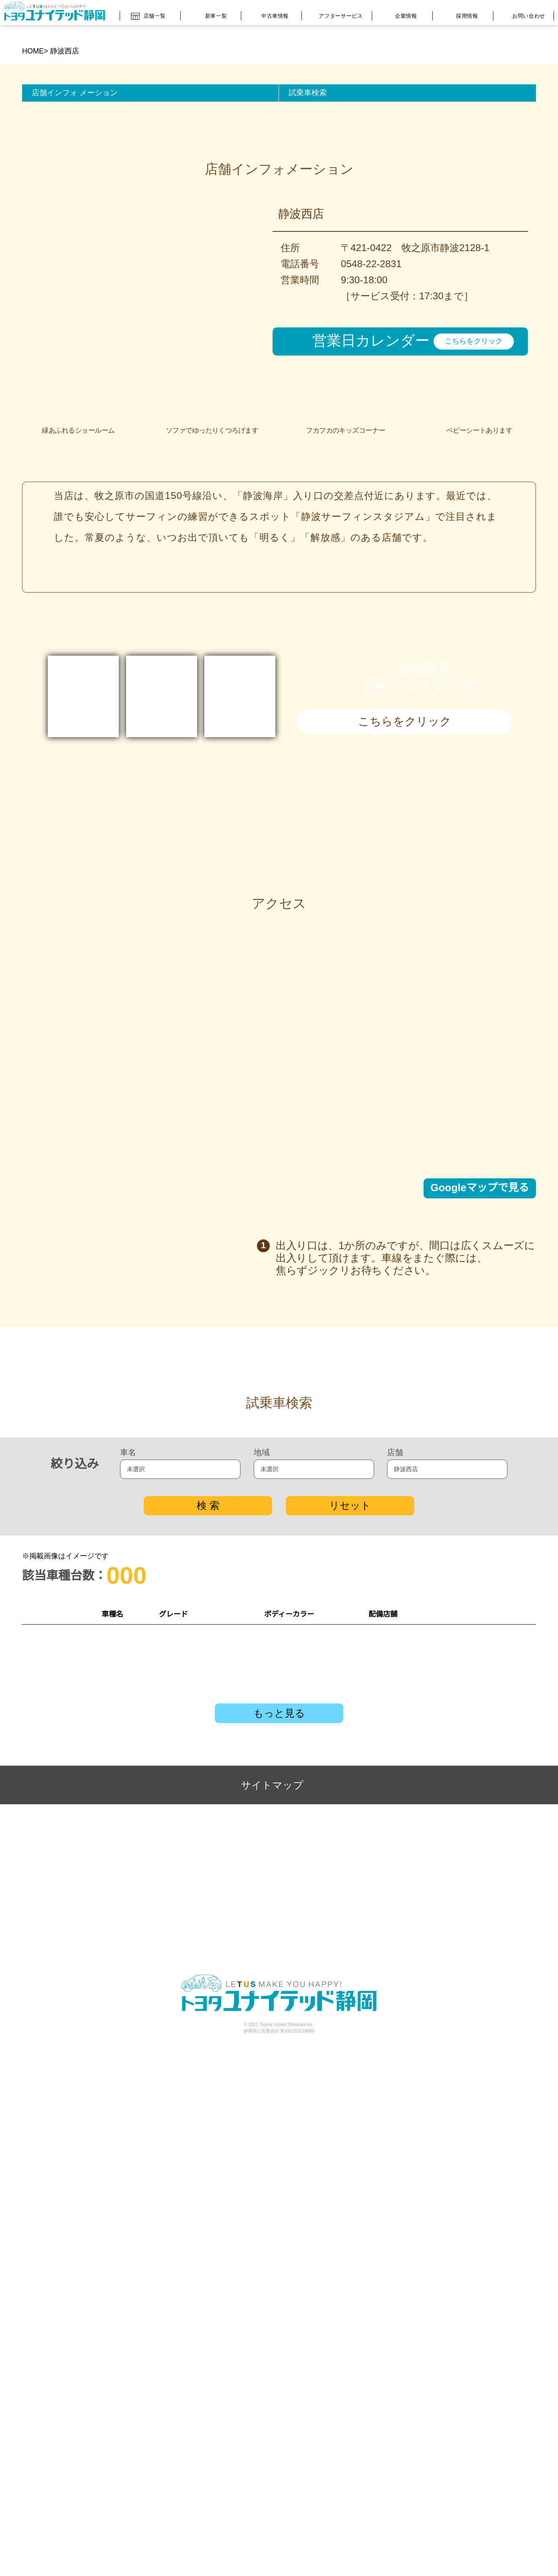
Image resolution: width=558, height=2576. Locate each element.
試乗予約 (499, 2007)
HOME (32, 51)
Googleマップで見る (479, 1425)
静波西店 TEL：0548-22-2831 (401, 2007)
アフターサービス (334, 14)
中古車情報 (269, 14)
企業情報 (400, 14)
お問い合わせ (521, 15)
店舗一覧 (148, 13)
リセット (350, 1866)
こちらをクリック (474, 360)
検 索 (208, 1866)
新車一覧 (209, 14)
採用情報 (461, 14)
